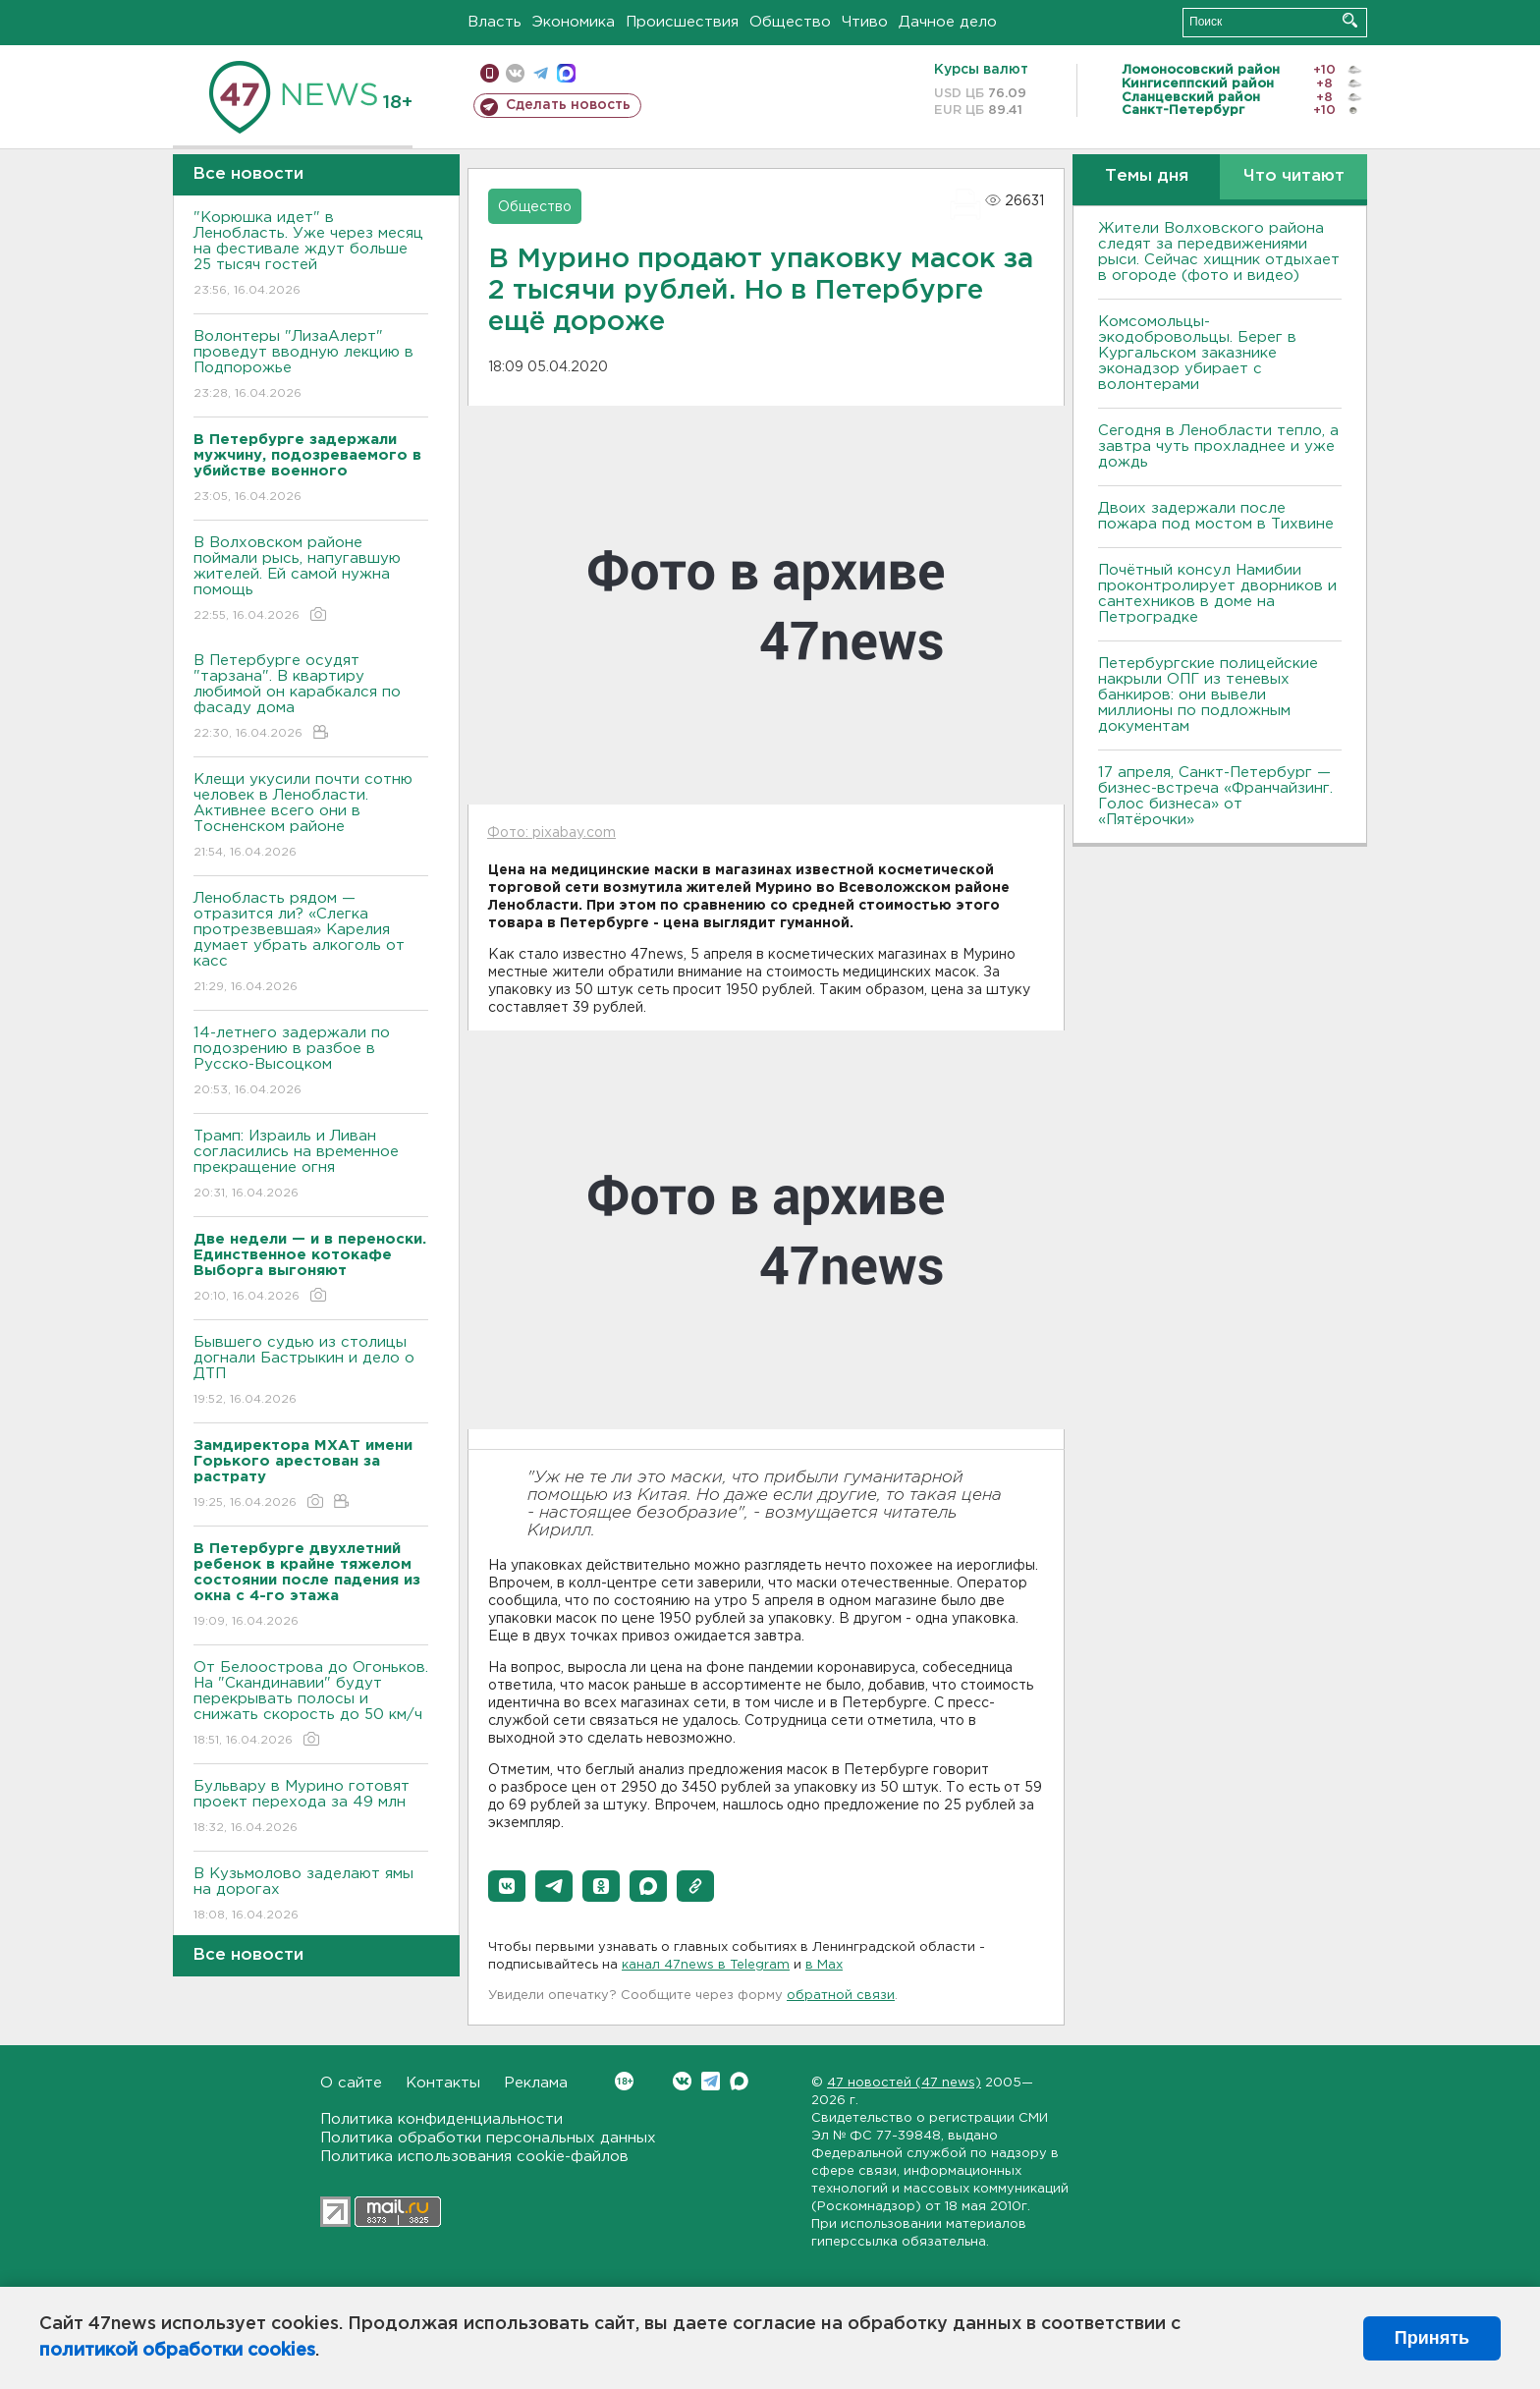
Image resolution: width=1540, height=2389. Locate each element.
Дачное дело (948, 22)
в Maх (824, 1965)
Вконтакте (624, 2081)
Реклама (536, 2083)
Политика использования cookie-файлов (474, 2156)
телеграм (540, 73)
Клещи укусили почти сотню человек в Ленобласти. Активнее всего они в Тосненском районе (310, 817)
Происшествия (682, 22)
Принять (1432, 2338)
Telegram (710, 2081)
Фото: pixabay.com (551, 833)
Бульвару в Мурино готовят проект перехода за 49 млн (310, 1808)
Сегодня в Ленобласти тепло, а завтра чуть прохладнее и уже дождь (1218, 446)
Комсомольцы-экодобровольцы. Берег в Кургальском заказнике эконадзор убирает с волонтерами (1197, 353)
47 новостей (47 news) (904, 2083)
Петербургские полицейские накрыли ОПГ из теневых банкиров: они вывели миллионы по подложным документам (1208, 695)
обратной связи (841, 1995)
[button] (506, 1886)
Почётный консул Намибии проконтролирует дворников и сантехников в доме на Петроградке (1217, 594)
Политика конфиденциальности (441, 2119)
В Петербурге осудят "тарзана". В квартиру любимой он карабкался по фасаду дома (310, 698)
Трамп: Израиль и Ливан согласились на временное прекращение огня (310, 1165)
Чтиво (865, 22)
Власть (495, 22)
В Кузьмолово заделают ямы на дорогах (310, 1895)
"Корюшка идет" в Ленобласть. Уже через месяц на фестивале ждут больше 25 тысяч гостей (310, 255)
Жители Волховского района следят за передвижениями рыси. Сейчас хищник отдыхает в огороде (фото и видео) (1219, 252)
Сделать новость (568, 105)
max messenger (566, 73)
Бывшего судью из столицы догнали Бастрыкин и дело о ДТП (310, 1372)
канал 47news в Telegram (706, 1965)
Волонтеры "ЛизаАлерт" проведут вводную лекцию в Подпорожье (310, 366)
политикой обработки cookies (177, 2351)
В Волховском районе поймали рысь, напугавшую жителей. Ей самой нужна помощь (310, 580)
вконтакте (515, 73)
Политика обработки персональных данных (488, 2138)
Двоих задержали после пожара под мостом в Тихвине (1218, 516)
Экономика (573, 22)
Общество (790, 22)
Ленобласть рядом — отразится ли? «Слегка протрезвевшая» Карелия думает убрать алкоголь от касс (310, 943)
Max (739, 2081)
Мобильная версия (489, 73)
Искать (1350, 20)
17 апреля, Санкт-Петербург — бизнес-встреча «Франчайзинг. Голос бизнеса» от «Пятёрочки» (1215, 796)
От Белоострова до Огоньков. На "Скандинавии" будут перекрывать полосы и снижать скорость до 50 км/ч (310, 1705)
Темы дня (1146, 176)
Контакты (443, 2083)
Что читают (1294, 176)
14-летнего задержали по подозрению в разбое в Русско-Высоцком (310, 1062)
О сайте (351, 2083)
